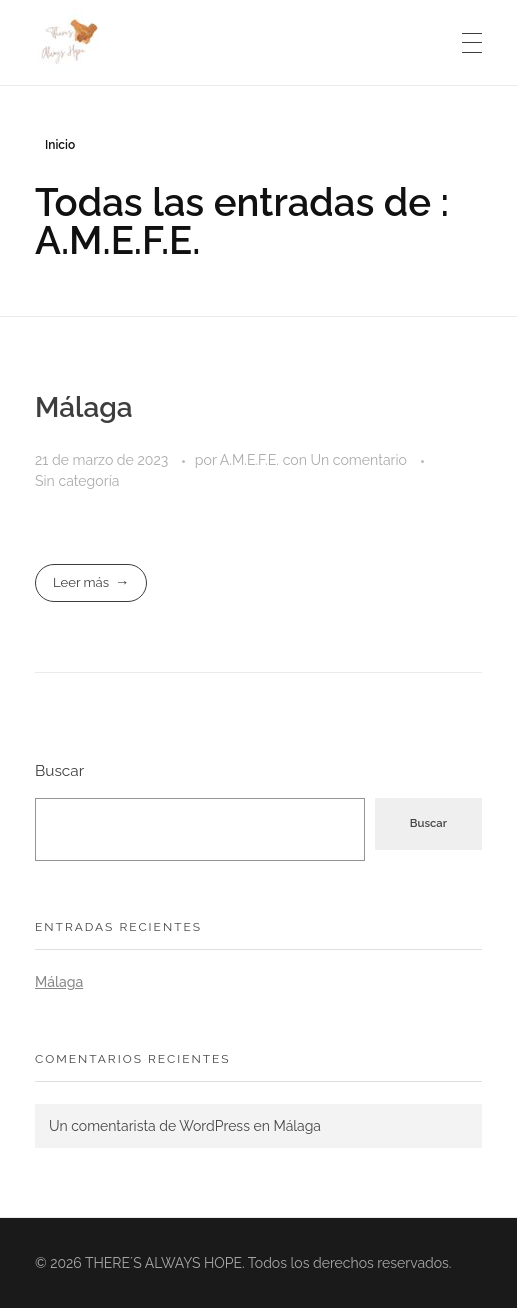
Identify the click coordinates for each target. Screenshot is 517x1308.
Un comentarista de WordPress (149, 1126)
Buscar (59, 771)
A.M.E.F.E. (251, 460)
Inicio (60, 145)
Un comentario (358, 460)
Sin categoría (77, 481)
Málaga (84, 407)
